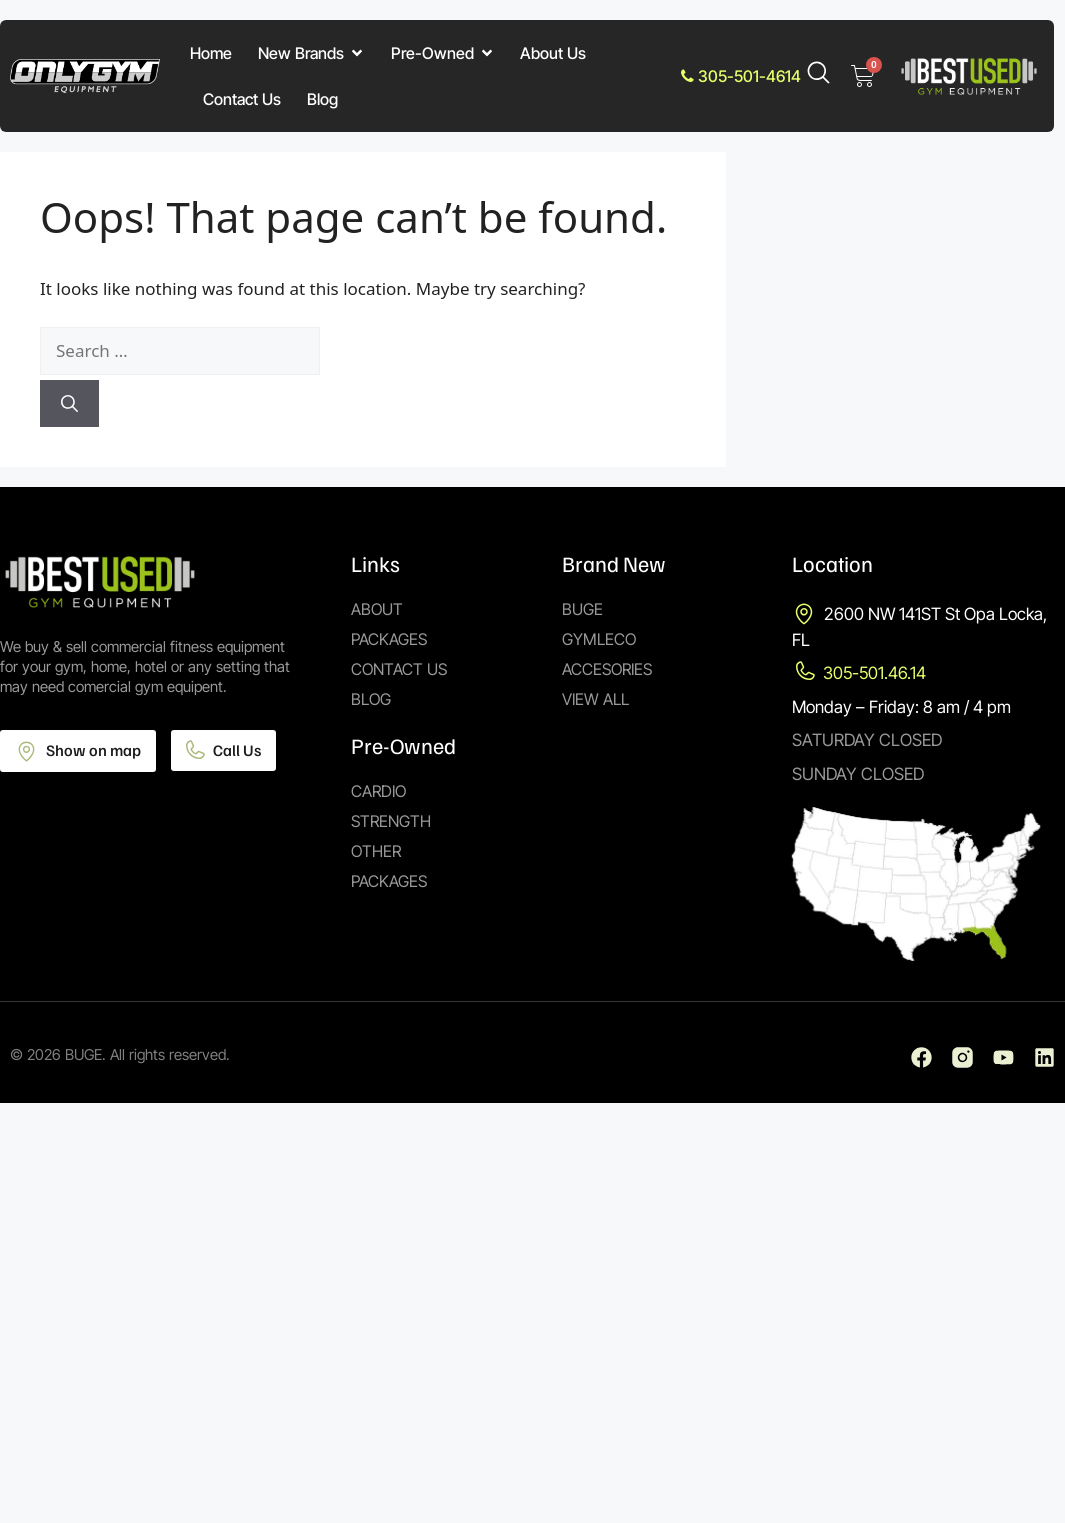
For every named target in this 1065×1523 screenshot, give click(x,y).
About (377, 609)
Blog (322, 99)
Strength (391, 821)
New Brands (311, 53)
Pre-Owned (443, 53)
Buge (582, 609)
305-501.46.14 (874, 673)
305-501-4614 (741, 76)
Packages (389, 639)
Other (376, 851)
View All (595, 699)
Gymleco (599, 639)
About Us (553, 53)
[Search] (69, 404)
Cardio (378, 791)
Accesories (607, 669)
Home (211, 53)
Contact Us (242, 99)
